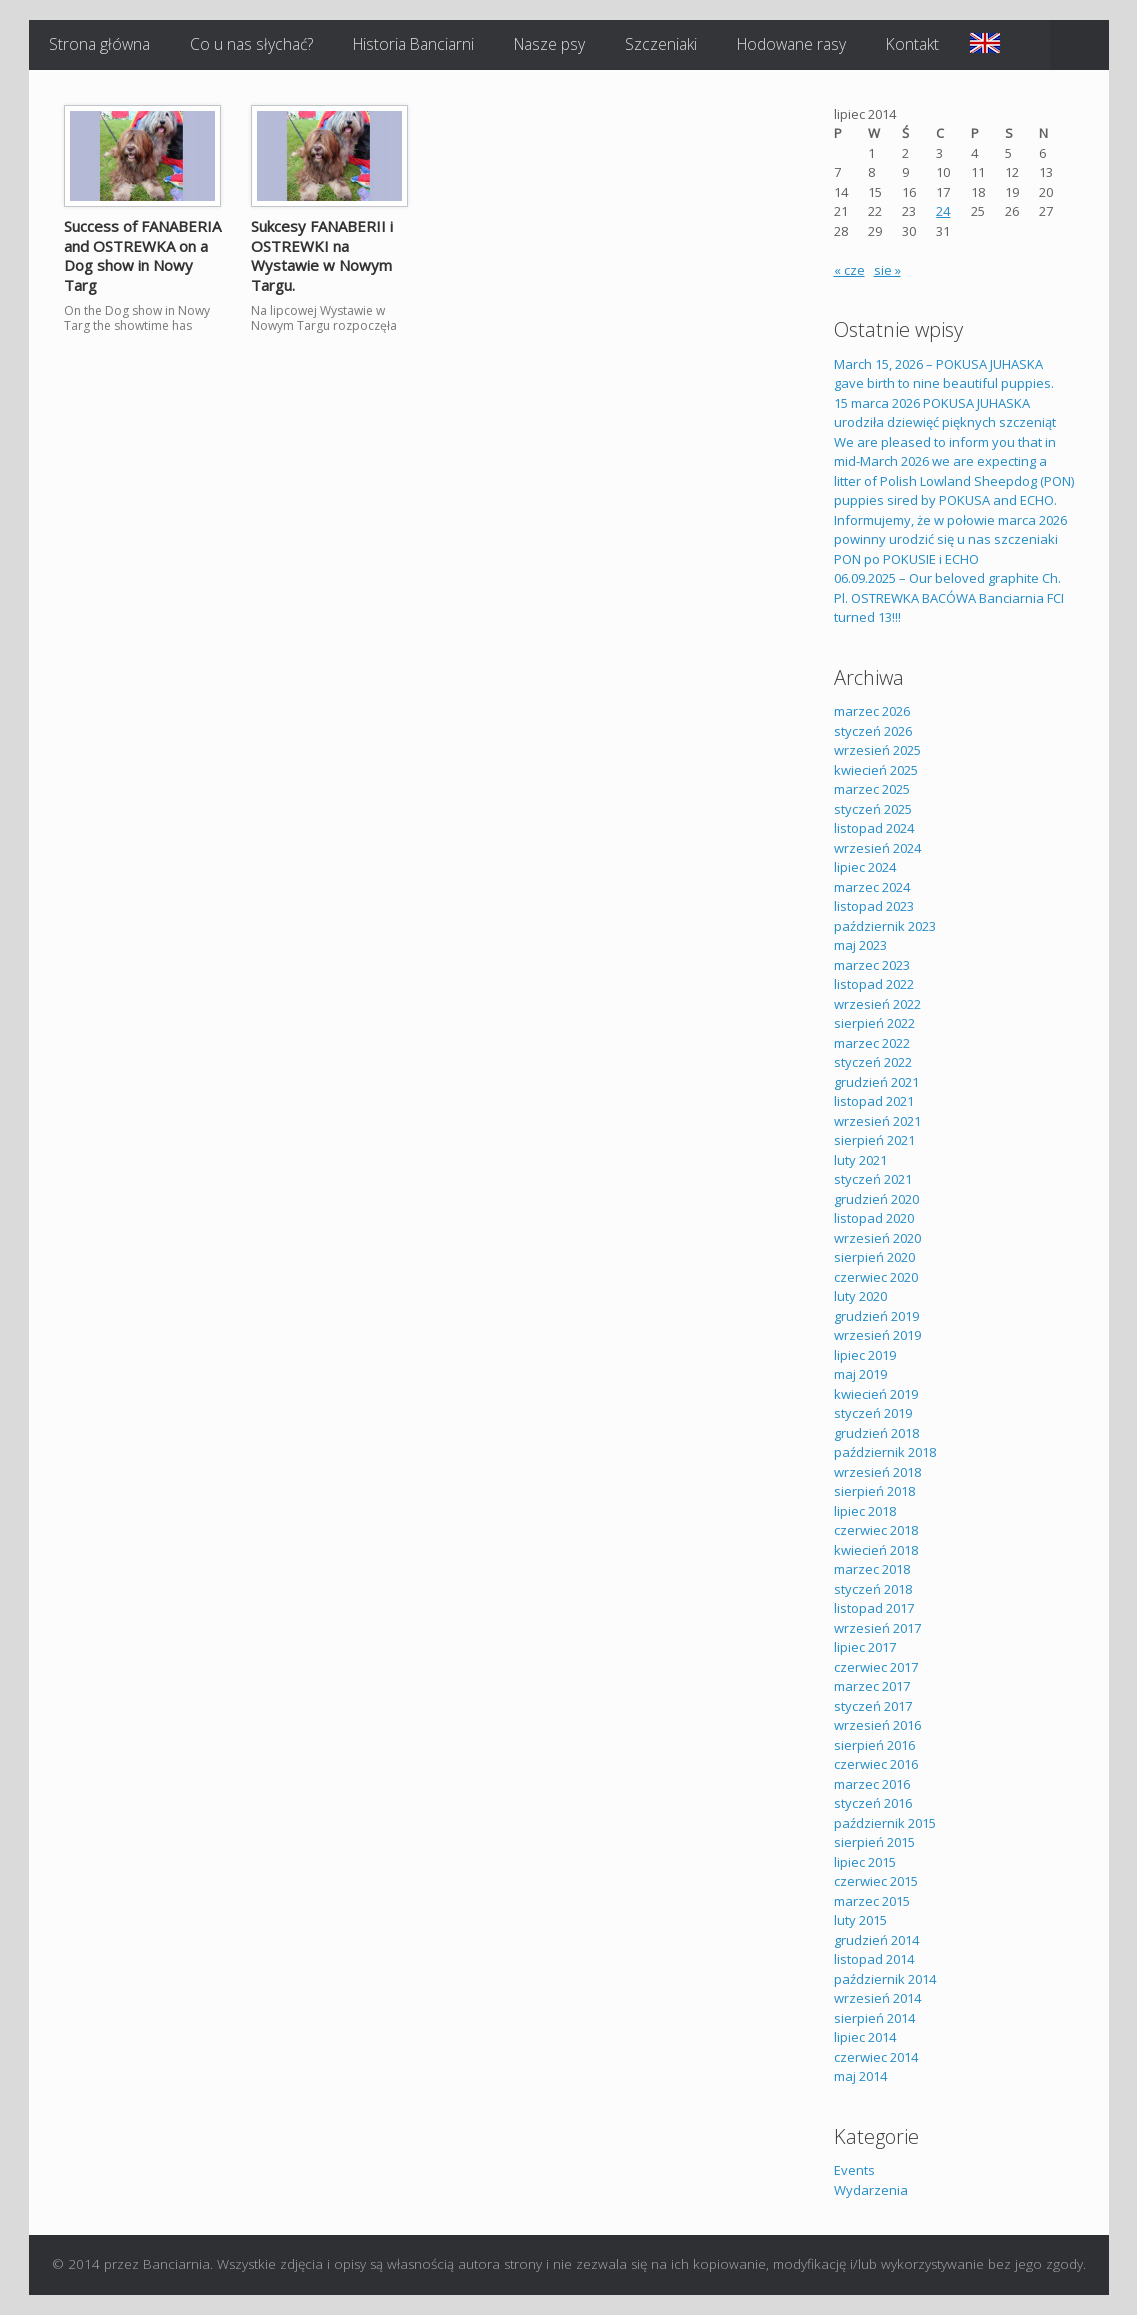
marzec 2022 (872, 1043)
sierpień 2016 (874, 1745)
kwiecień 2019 (876, 1394)
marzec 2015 (872, 1901)
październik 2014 (885, 1979)
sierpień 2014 (874, 2018)
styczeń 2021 (873, 1179)
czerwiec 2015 (876, 1881)
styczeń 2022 (873, 1062)
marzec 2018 (872, 1569)
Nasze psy (549, 44)
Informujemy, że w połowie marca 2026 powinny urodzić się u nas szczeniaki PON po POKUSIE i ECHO (950, 539)
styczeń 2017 (873, 1706)
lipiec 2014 (865, 2037)
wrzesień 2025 (877, 750)
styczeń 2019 (873, 1413)
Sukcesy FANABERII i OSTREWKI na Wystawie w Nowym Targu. (322, 255)
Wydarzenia (871, 2190)
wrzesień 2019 (877, 1335)
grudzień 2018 (876, 1433)
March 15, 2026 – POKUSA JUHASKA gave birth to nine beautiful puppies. (944, 374)
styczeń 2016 (873, 1803)
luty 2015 (860, 1920)
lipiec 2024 (865, 867)
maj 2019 (860, 1374)
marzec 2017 (872, 1686)
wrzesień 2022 (877, 1004)
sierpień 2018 (874, 1491)
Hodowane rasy (791, 44)
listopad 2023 (874, 906)
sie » (887, 270)
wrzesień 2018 (877, 1472)
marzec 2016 (872, 1784)
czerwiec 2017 (876, 1667)
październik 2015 (885, 1823)
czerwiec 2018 (876, 1530)
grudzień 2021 (876, 1082)
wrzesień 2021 (877, 1121)
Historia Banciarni (413, 44)
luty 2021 (860, 1160)
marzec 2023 (872, 965)
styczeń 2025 (873, 809)
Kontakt (912, 44)
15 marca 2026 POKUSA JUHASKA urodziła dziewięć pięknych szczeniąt (945, 413)
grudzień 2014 (876, 1940)
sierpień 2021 (874, 1140)
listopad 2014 (874, 1959)
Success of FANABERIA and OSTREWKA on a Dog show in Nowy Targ (142, 255)
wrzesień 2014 (877, 1998)
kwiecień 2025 (876, 770)
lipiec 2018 (865, 1511)
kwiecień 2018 (876, 1550)
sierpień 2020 (874, 1257)
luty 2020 (860, 1296)
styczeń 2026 (873, 731)
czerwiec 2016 (876, 1764)
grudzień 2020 (876, 1199)
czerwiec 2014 (876, 2057)
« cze (849, 270)
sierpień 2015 (874, 1842)
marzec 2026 (872, 711)
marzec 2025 (872, 789)
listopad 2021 (874, 1101)
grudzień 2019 (876, 1316)
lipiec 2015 (865, 1862)
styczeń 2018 (873, 1589)
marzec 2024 (872, 887)
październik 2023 (885, 926)
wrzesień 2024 (877, 848)
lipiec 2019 (865, 1355)
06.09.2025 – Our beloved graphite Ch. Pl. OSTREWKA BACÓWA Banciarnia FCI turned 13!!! (949, 597)
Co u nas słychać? (251, 44)
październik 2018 (885, 1452)
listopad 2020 (874, 1218)
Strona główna (99, 44)
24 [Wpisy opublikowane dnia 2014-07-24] (943, 211)
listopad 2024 (874, 828)
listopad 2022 (874, 984)
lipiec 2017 (865, 1647)
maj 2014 (860, 2076)
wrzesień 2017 (877, 1628)
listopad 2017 (874, 1608)
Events (854, 2170)
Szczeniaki (661, 44)
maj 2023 (860, 945)
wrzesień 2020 (877, 1238)
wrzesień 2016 (877, 1725)
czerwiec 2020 (876, 1277)
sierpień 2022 (874, 1023)
